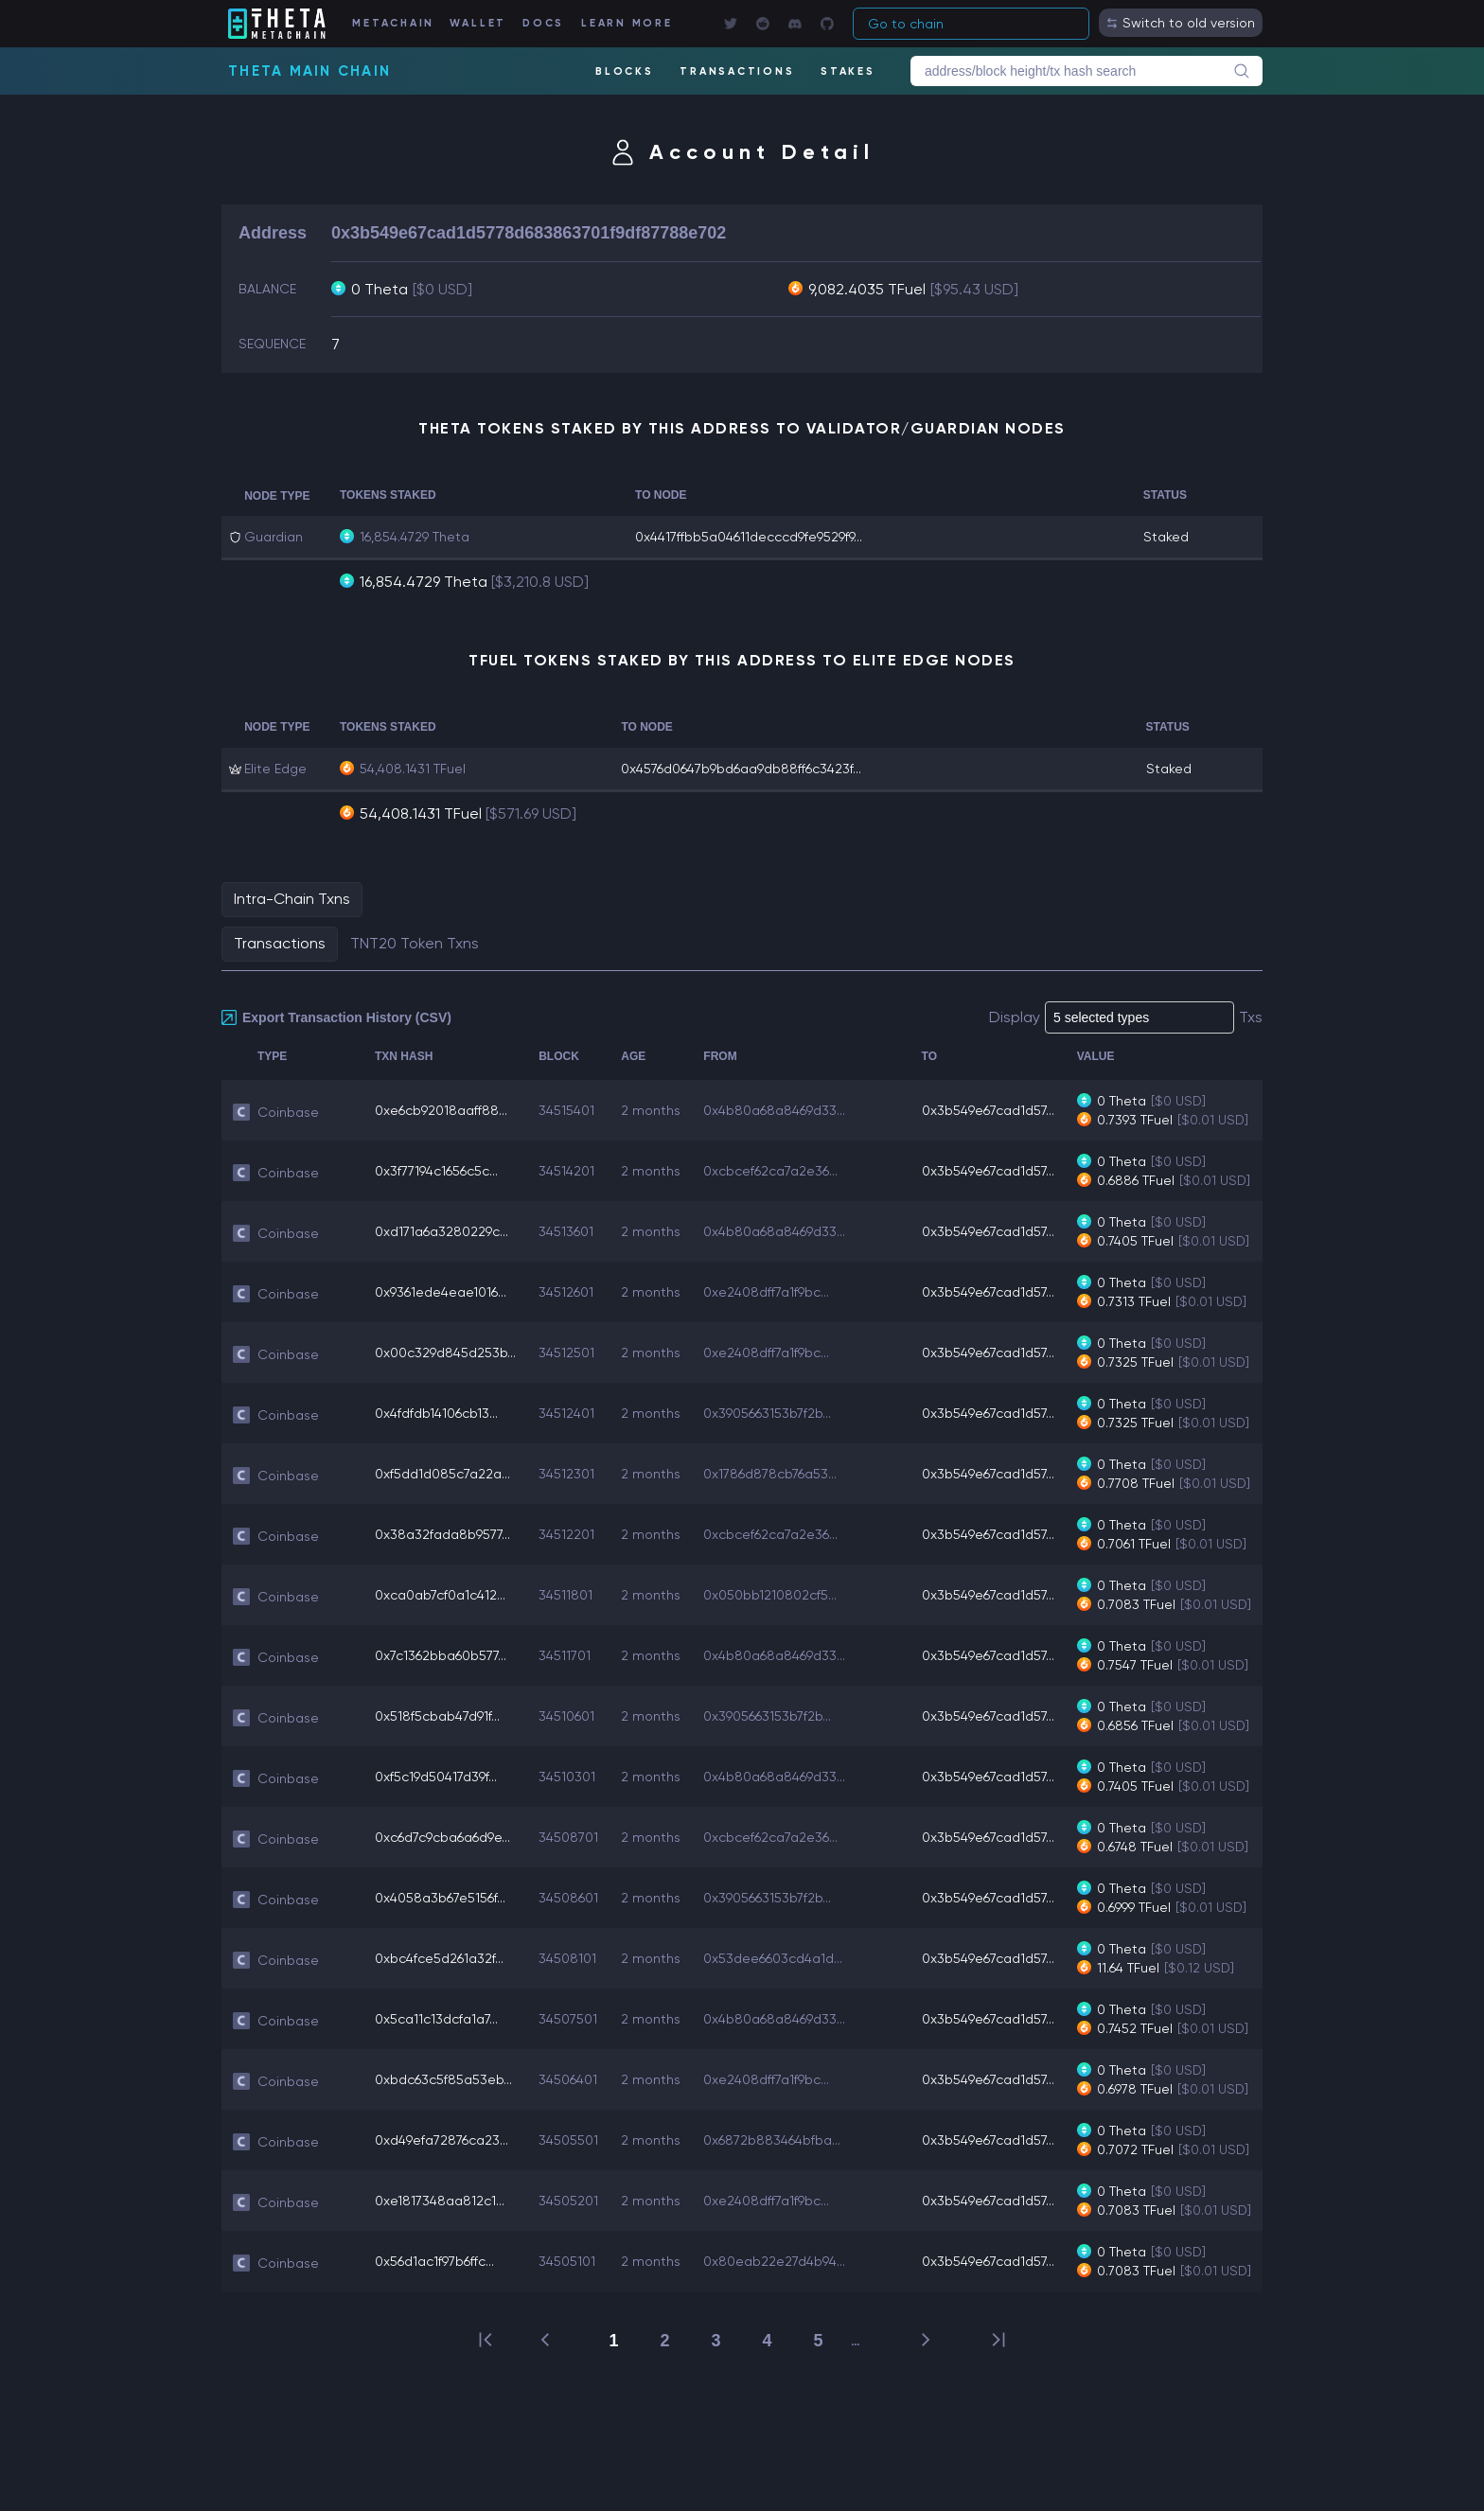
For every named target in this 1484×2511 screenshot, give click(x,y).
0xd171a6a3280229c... (441, 1231)
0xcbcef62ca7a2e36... (770, 1170)
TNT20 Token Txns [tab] (414, 943)
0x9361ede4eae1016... (440, 1292)
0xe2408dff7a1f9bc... (766, 1292)
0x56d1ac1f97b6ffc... (434, 2261)
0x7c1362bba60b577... (440, 1655)
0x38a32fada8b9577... (442, 1534)
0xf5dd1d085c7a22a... (442, 1473)
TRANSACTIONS (737, 71)
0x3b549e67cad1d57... (988, 1110)
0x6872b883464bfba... (771, 2140)
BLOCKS (624, 71)
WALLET (478, 23)
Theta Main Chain (309, 71)
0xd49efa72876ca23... (441, 2140)
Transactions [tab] (280, 943)
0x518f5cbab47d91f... (437, 1716)
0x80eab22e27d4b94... (774, 2261)
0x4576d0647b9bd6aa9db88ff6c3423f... (741, 768)
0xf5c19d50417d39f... (436, 1776)
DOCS (543, 23)
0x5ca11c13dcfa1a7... (436, 2018)
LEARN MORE (627, 23)
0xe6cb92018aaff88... (441, 1110)
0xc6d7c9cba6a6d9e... (442, 1837)
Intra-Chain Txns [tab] (292, 899)
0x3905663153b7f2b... (767, 1413)
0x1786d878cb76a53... (770, 1473)
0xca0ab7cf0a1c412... (440, 1594)
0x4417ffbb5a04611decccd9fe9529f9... (748, 536)
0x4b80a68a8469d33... (774, 1110)
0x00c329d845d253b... (445, 1352)
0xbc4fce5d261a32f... (439, 1958)
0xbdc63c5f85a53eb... (443, 2079)
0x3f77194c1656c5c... (436, 1170)
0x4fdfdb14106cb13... (436, 1413)
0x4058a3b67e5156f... (440, 1897)
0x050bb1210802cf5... (770, 1594)
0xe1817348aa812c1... (439, 2200)
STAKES (848, 71)
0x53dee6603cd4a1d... (772, 1958)
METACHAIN (393, 23)
